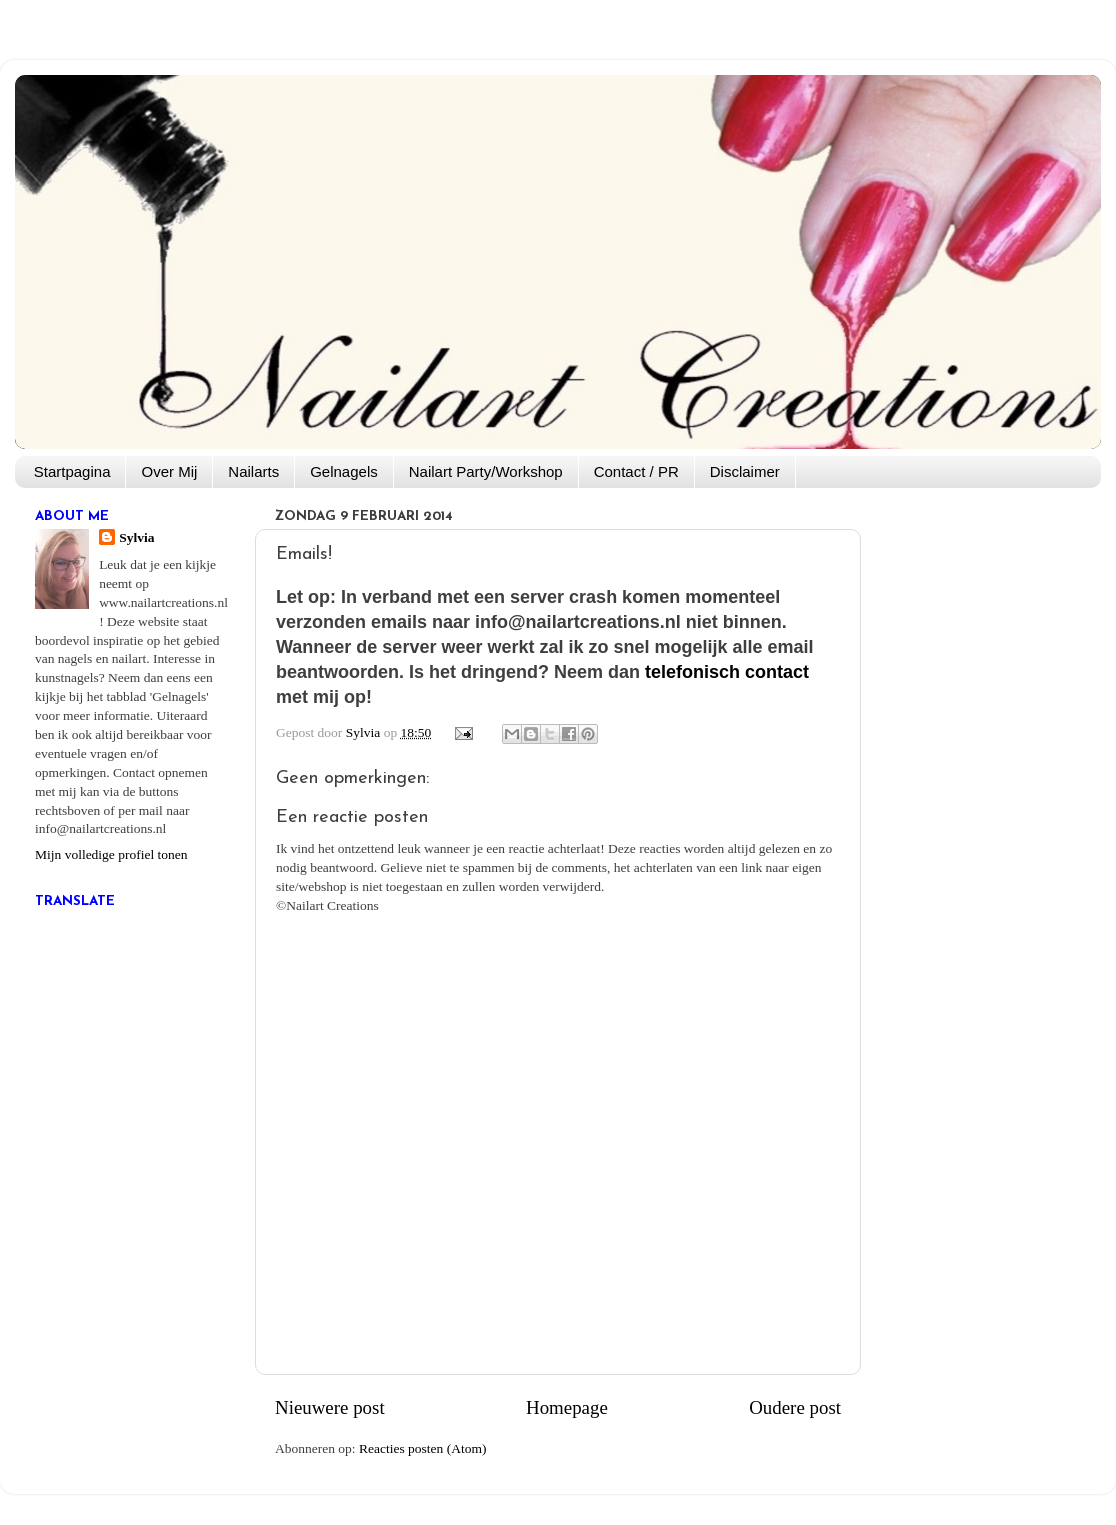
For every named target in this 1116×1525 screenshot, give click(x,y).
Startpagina (72, 471)
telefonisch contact (727, 672)
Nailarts (253, 471)
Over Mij (169, 471)
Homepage (567, 1407)
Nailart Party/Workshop (486, 471)
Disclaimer (745, 471)
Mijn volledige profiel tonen (111, 854)
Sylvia (136, 537)
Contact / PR (636, 471)
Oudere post (795, 1407)
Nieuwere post (330, 1407)
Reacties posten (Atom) (422, 1448)
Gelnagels (344, 471)
